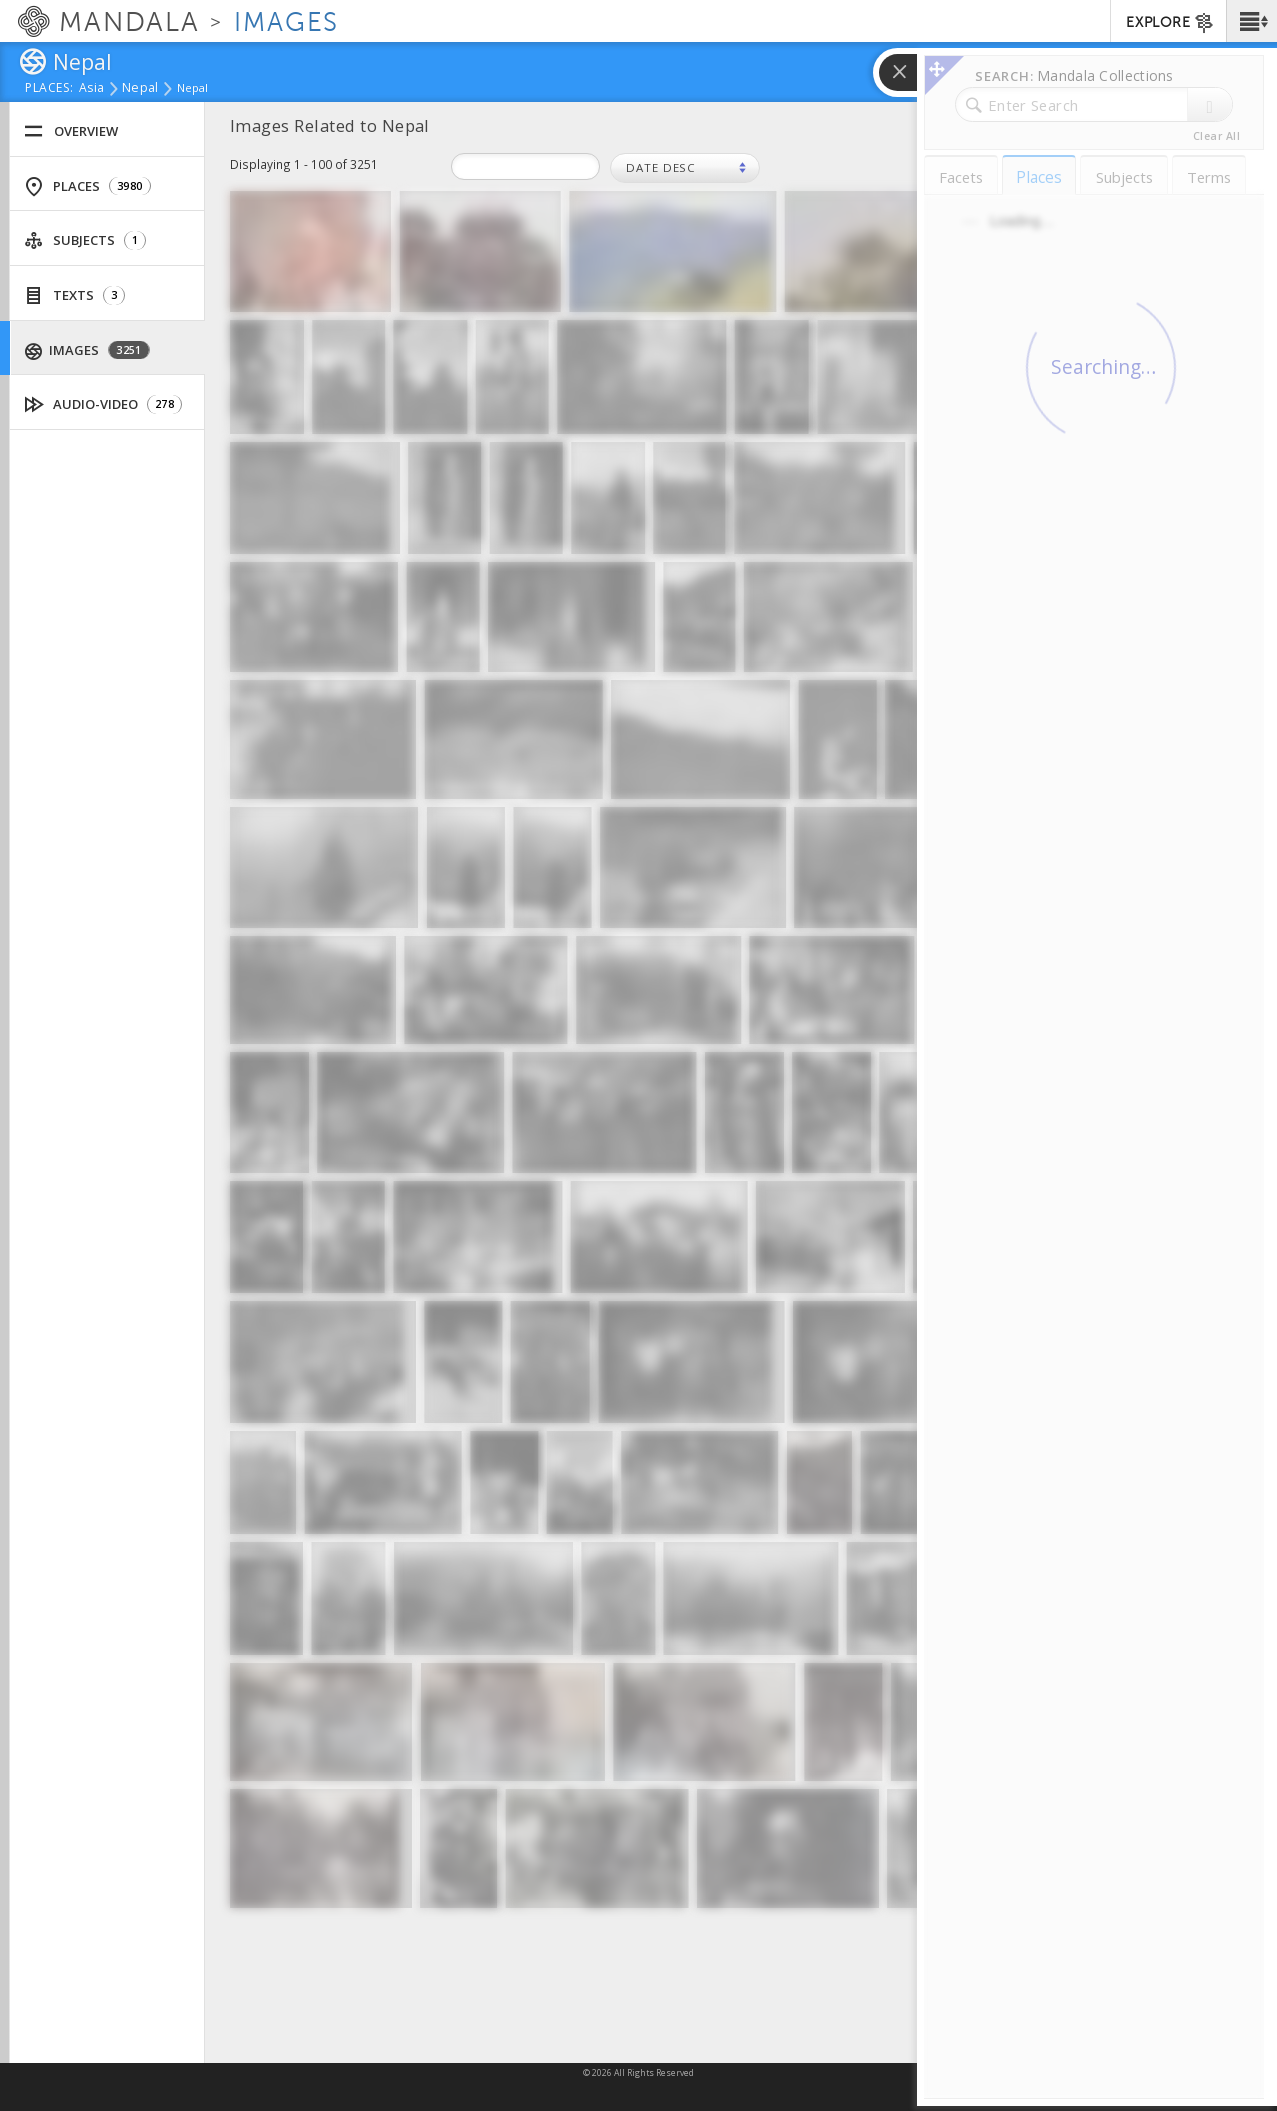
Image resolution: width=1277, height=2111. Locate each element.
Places (87, 186)
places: (49, 89)
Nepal (140, 89)
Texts (74, 295)
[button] (1251, 21)
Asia (91, 89)
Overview (71, 131)
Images (87, 350)
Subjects (85, 240)
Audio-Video (103, 404)
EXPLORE (1170, 23)
